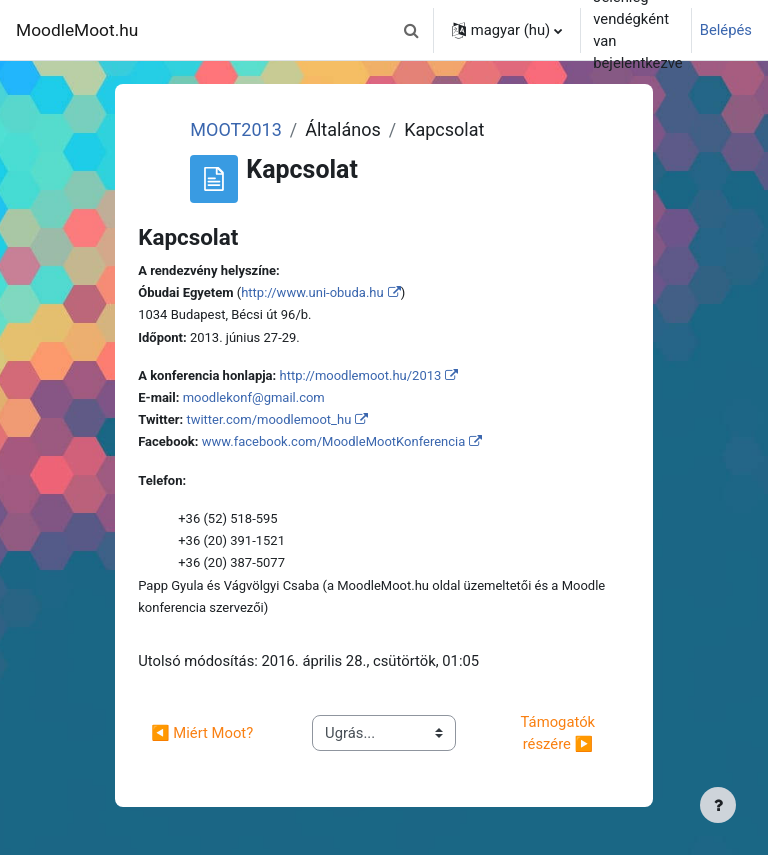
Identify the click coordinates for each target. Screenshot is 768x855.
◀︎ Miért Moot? (202, 733)
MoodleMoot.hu (77, 30)
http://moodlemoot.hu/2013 (360, 375)
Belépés (726, 30)
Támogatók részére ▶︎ (562, 733)
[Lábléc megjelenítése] (718, 805)
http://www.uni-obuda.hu (312, 292)
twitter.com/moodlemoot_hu (268, 419)
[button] (412, 30)
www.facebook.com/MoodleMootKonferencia (334, 441)
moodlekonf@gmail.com (254, 397)
